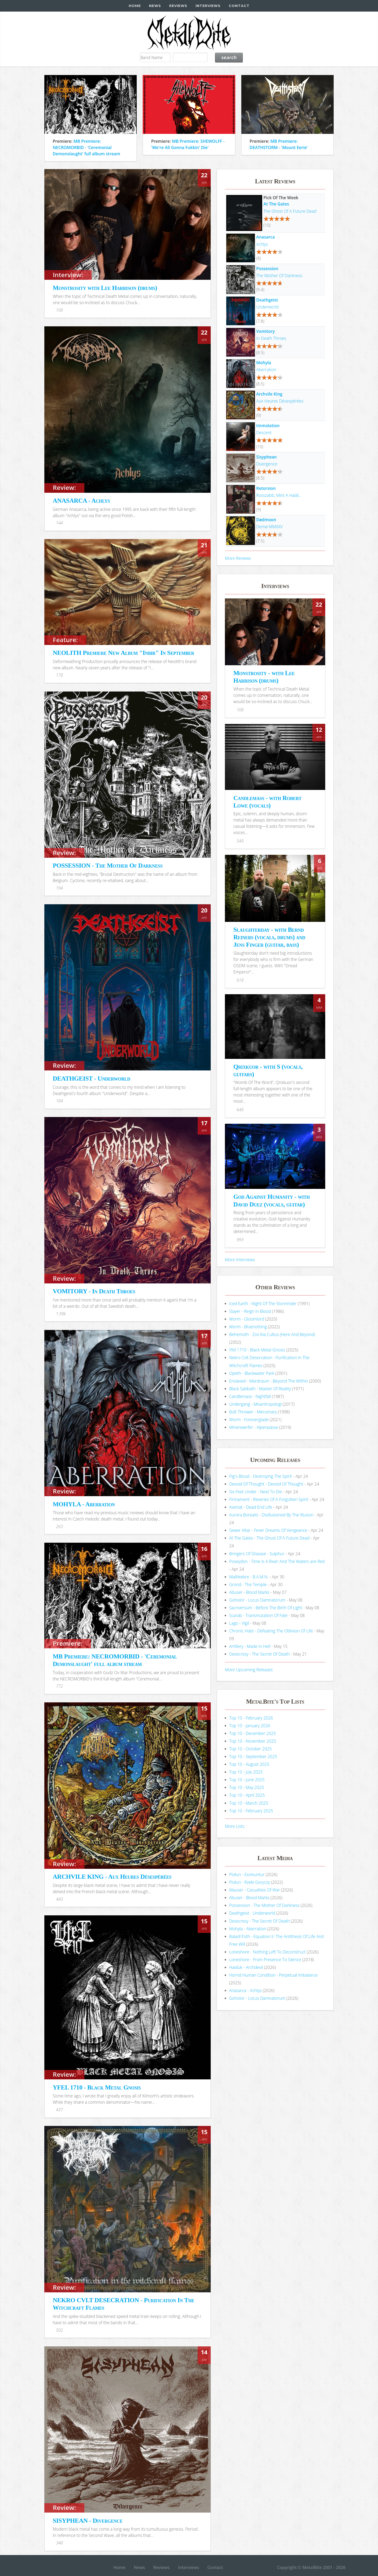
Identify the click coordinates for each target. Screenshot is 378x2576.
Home (135, 6)
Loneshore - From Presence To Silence (265, 1959)
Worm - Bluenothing (248, 1326)
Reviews (178, 6)
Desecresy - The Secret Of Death (259, 1654)
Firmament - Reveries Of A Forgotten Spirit (268, 1499)
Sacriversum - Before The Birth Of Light (265, 1607)
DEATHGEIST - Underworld (91, 1078)
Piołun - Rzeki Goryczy (249, 1882)
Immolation (268, 425)
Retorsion (266, 488)
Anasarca (265, 237)
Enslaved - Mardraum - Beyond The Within (268, 1381)
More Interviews (240, 1259)
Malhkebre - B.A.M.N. (249, 1577)
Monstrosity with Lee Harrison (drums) (105, 287)
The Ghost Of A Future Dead (289, 211)
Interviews (208, 6)
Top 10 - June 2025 (247, 1779)
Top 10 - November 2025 (252, 1741)
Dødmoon (266, 519)
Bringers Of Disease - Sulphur (256, 1553)
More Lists (234, 1826)
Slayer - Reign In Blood (250, 1311)
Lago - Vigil (239, 1623)
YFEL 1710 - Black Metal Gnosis (97, 2087)
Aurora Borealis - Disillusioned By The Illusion (271, 1515)
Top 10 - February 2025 (251, 1811)
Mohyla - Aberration (247, 1929)
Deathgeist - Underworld (252, 1913)
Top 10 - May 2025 (246, 1787)
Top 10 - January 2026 (249, 1725)
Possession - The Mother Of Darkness (264, 1905)
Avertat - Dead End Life (250, 1507)
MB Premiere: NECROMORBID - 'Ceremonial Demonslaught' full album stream (86, 147)
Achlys (262, 244)
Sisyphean (266, 457)
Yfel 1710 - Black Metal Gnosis (257, 1350)
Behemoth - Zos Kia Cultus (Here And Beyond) (272, 1334)
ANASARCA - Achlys (81, 500)
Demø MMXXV (269, 526)
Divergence (266, 464)
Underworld (267, 307)
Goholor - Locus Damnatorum (257, 1600)
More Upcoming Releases (249, 1669)
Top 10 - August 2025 (249, 1764)
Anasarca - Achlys (245, 1990)
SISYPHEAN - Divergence (88, 2520)
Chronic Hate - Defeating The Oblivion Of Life (271, 1631)
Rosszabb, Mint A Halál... (279, 495)
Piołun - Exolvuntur (247, 1874)
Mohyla (263, 362)
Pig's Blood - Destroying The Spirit (260, 1476)
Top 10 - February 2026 (251, 1718)
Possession (267, 268)
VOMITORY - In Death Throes (94, 1291)
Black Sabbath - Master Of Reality (260, 1388)
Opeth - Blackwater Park (251, 1373)
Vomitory (265, 331)
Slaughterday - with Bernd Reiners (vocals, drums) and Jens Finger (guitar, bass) (269, 937)
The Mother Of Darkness (279, 275)
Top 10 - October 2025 (250, 1749)
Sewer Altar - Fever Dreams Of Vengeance (268, 1530)
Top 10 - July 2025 (246, 1772)
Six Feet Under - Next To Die (255, 1491)
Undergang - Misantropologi (255, 1404)
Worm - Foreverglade (249, 1419)
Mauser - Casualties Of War (254, 1890)
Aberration (266, 369)
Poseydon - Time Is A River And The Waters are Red (277, 1561)
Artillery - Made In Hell (249, 1646)
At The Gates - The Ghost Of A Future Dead (269, 1538)
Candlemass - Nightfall (250, 1396)
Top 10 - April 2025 (247, 1795)
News (155, 6)
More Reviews (238, 558)
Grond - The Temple (248, 1584)
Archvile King (269, 394)
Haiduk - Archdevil (246, 1967)
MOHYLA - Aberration (84, 1504)
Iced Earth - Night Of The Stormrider (263, 1303)
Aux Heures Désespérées (280, 401)
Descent (264, 432)
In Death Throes (271, 338)
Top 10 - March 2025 (248, 1803)
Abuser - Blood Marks (249, 1592)
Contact (239, 6)
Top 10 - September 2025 (253, 1756)
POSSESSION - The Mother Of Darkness (107, 865)
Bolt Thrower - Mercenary (253, 1412)
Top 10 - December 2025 (252, 1733)
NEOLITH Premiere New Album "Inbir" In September (123, 652)
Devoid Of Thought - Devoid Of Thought (266, 1484)
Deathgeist (267, 300)
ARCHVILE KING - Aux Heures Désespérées (112, 1876)
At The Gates (276, 204)
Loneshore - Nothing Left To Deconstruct (267, 1952)
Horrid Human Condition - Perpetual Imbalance (273, 1975)
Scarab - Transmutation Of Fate (258, 1615)
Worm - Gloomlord (246, 1319)
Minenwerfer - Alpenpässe (253, 1427)
